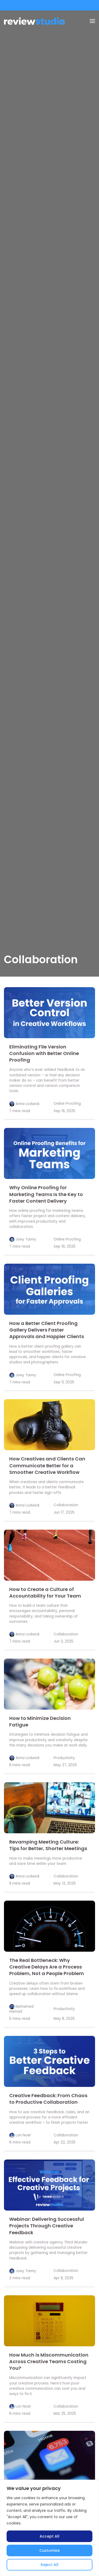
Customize (49, 2550)
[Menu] (92, 21)
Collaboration (66, 1505)
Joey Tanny (26, 1239)
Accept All (49, 2536)
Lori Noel (23, 2135)
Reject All (49, 2564)
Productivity (64, 1757)
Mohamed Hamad (21, 2009)
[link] (49, 1012)
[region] (49, 2528)
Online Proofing (67, 1103)
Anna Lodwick (28, 1103)
